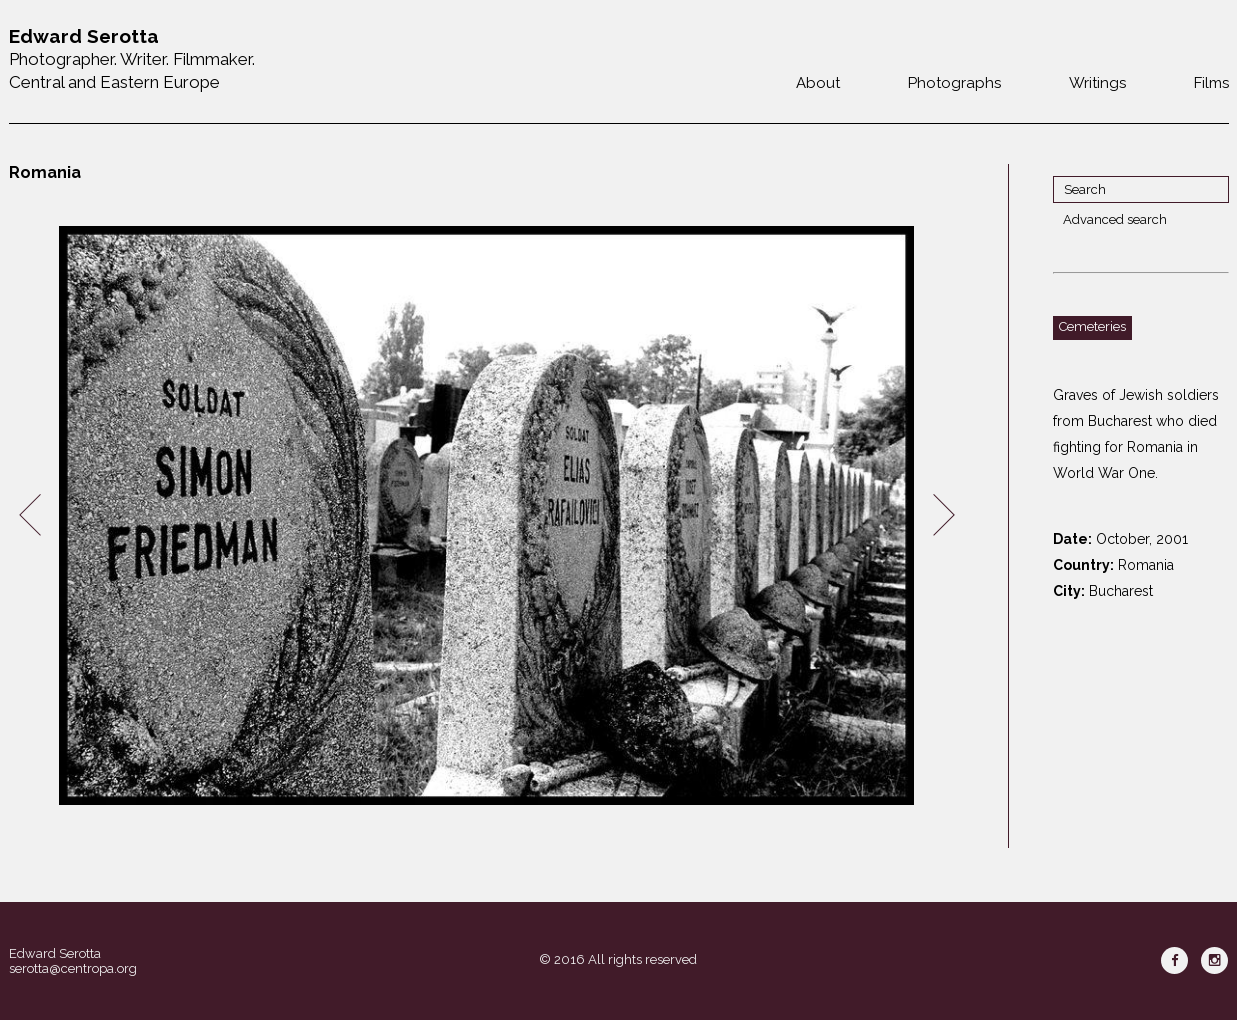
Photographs (954, 83)
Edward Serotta (55, 953)
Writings (1097, 83)
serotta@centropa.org (73, 968)
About (818, 83)
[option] (487, 515)
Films (1211, 83)
